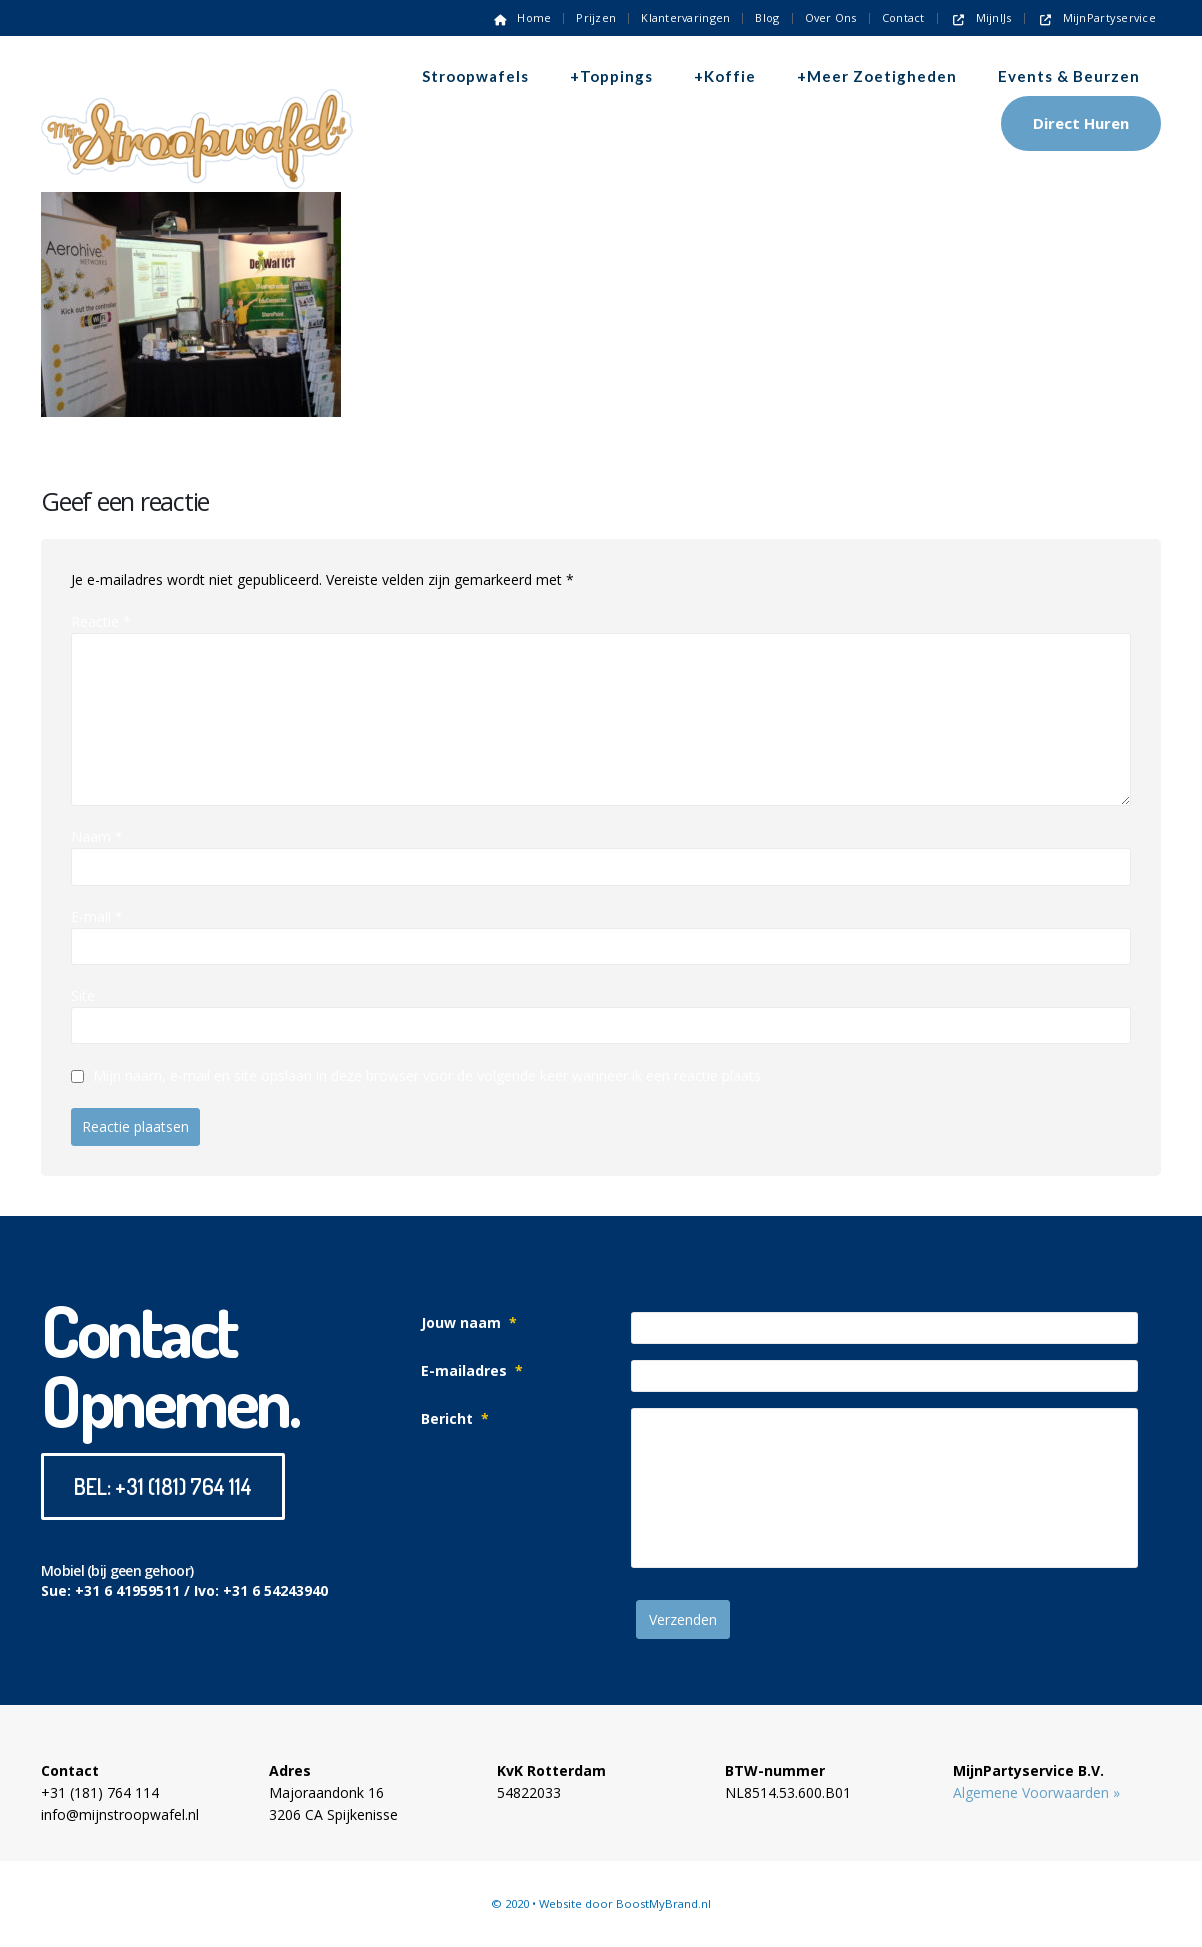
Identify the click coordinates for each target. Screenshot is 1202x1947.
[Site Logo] (197, 104)
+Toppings (611, 76)
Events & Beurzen (1069, 76)
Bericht (455, 1418)
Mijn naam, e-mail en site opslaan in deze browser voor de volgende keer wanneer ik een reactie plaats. (428, 1076)
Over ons (831, 17)
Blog (767, 17)
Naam (97, 836)
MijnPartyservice (1096, 17)
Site (83, 995)
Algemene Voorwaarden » (1036, 1792)
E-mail (97, 916)
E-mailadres (472, 1370)
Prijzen (596, 17)
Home (521, 17)
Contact (903, 17)
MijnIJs (981, 17)
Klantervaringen (685, 17)
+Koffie (725, 76)
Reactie (101, 621)
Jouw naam (469, 1322)
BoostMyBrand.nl (663, 1903)
